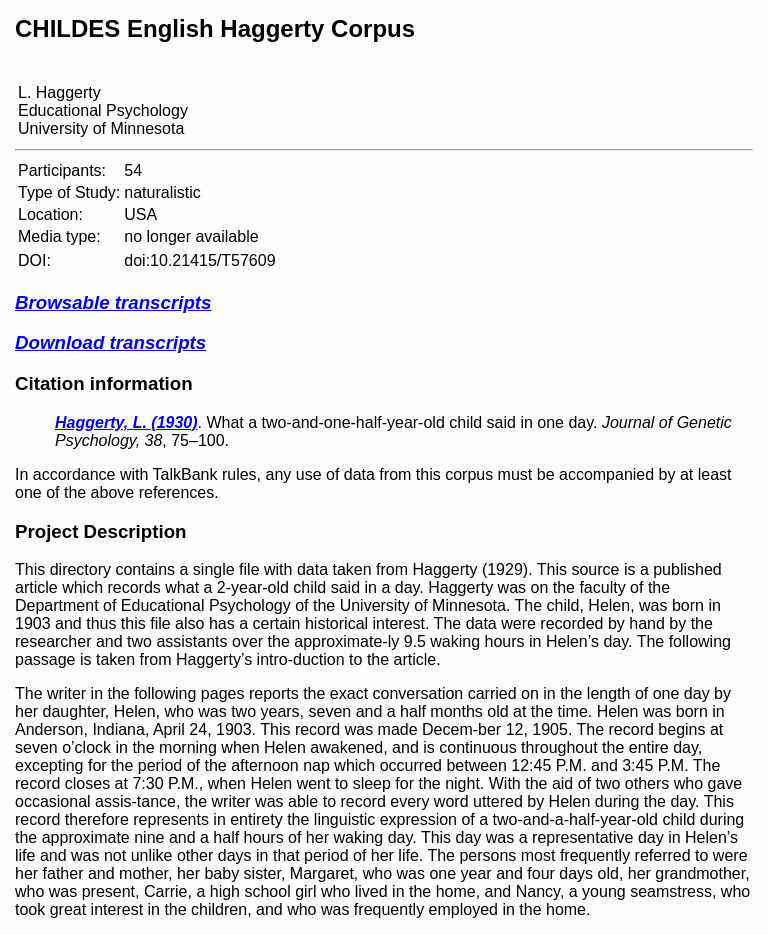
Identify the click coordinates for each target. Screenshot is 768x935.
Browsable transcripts (113, 302)
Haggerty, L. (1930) (126, 422)
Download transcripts (110, 342)
